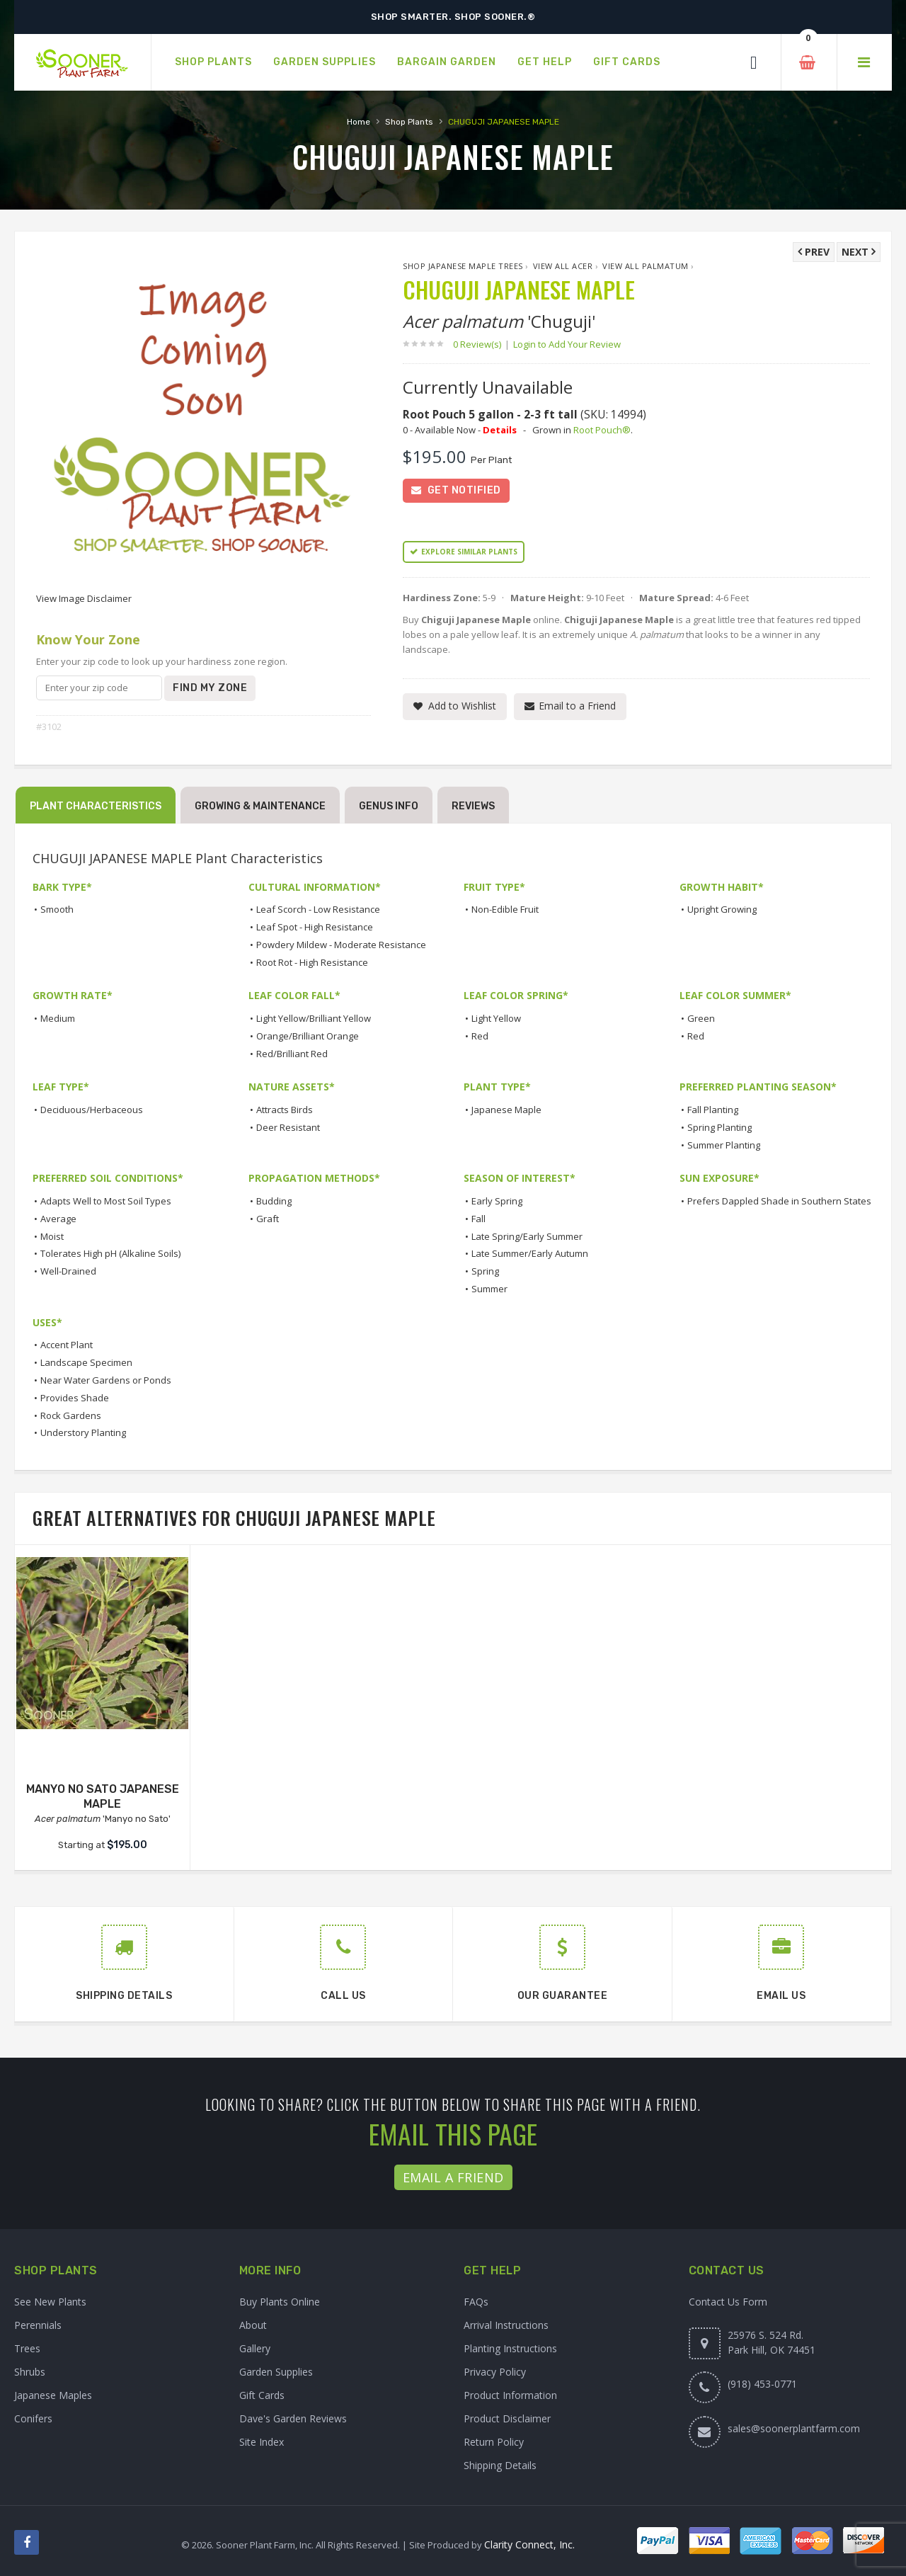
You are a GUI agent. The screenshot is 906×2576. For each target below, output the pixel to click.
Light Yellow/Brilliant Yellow (313, 1018)
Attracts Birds (284, 1109)
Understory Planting (83, 1432)
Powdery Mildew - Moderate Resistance (341, 944)
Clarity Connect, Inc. (529, 2544)
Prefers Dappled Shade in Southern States (779, 1201)
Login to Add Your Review (567, 344)
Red (479, 1036)
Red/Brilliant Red (292, 1053)
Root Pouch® (602, 429)
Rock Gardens (70, 1415)
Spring (485, 1271)
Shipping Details (500, 2465)
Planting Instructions (510, 2348)
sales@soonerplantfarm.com (794, 2428)
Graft (267, 1218)
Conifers (33, 2418)
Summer (489, 1288)
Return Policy (494, 2442)
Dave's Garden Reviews (293, 2418)
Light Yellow (496, 1018)
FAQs (476, 2301)
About (253, 2325)
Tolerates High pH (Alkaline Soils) (110, 1253)
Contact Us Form (728, 2301)
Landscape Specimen (86, 1362)
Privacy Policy (495, 2371)
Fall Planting (712, 1109)
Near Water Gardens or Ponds (105, 1380)
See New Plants (50, 2301)
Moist (52, 1236)
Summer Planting (723, 1145)
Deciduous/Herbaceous (91, 1109)
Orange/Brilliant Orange (307, 1036)
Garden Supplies (276, 2371)
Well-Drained (68, 1271)
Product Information (510, 2395)
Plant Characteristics (95, 806)
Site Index (261, 2442)
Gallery (254, 2348)
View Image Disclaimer (84, 598)
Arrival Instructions (506, 2325)
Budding (274, 1201)
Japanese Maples (53, 2395)
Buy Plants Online (279, 2301)
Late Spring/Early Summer (527, 1236)
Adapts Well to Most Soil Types (105, 1201)
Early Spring (496, 1201)
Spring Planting (719, 1127)
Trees (27, 2348)
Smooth (57, 909)
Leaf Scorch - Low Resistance (318, 909)
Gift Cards (262, 2395)
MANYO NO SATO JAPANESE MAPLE (102, 1796)
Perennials (38, 2325)
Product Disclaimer (507, 2418)
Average (58, 1218)
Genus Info (388, 806)
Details (500, 429)
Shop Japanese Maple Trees (463, 266)
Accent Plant (66, 1344)
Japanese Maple (506, 1109)
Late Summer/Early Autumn (529, 1253)
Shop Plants (409, 122)
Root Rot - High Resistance (312, 962)
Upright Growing (722, 909)
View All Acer (563, 266)
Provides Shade (74, 1397)
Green (701, 1018)
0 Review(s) (481, 344)
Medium (57, 1018)
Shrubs (29, 2371)
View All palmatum (645, 266)
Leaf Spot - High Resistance (314, 927)
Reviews (473, 806)
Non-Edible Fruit (505, 909)
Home (358, 122)
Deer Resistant (288, 1127)
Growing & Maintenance (260, 806)
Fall (478, 1218)
